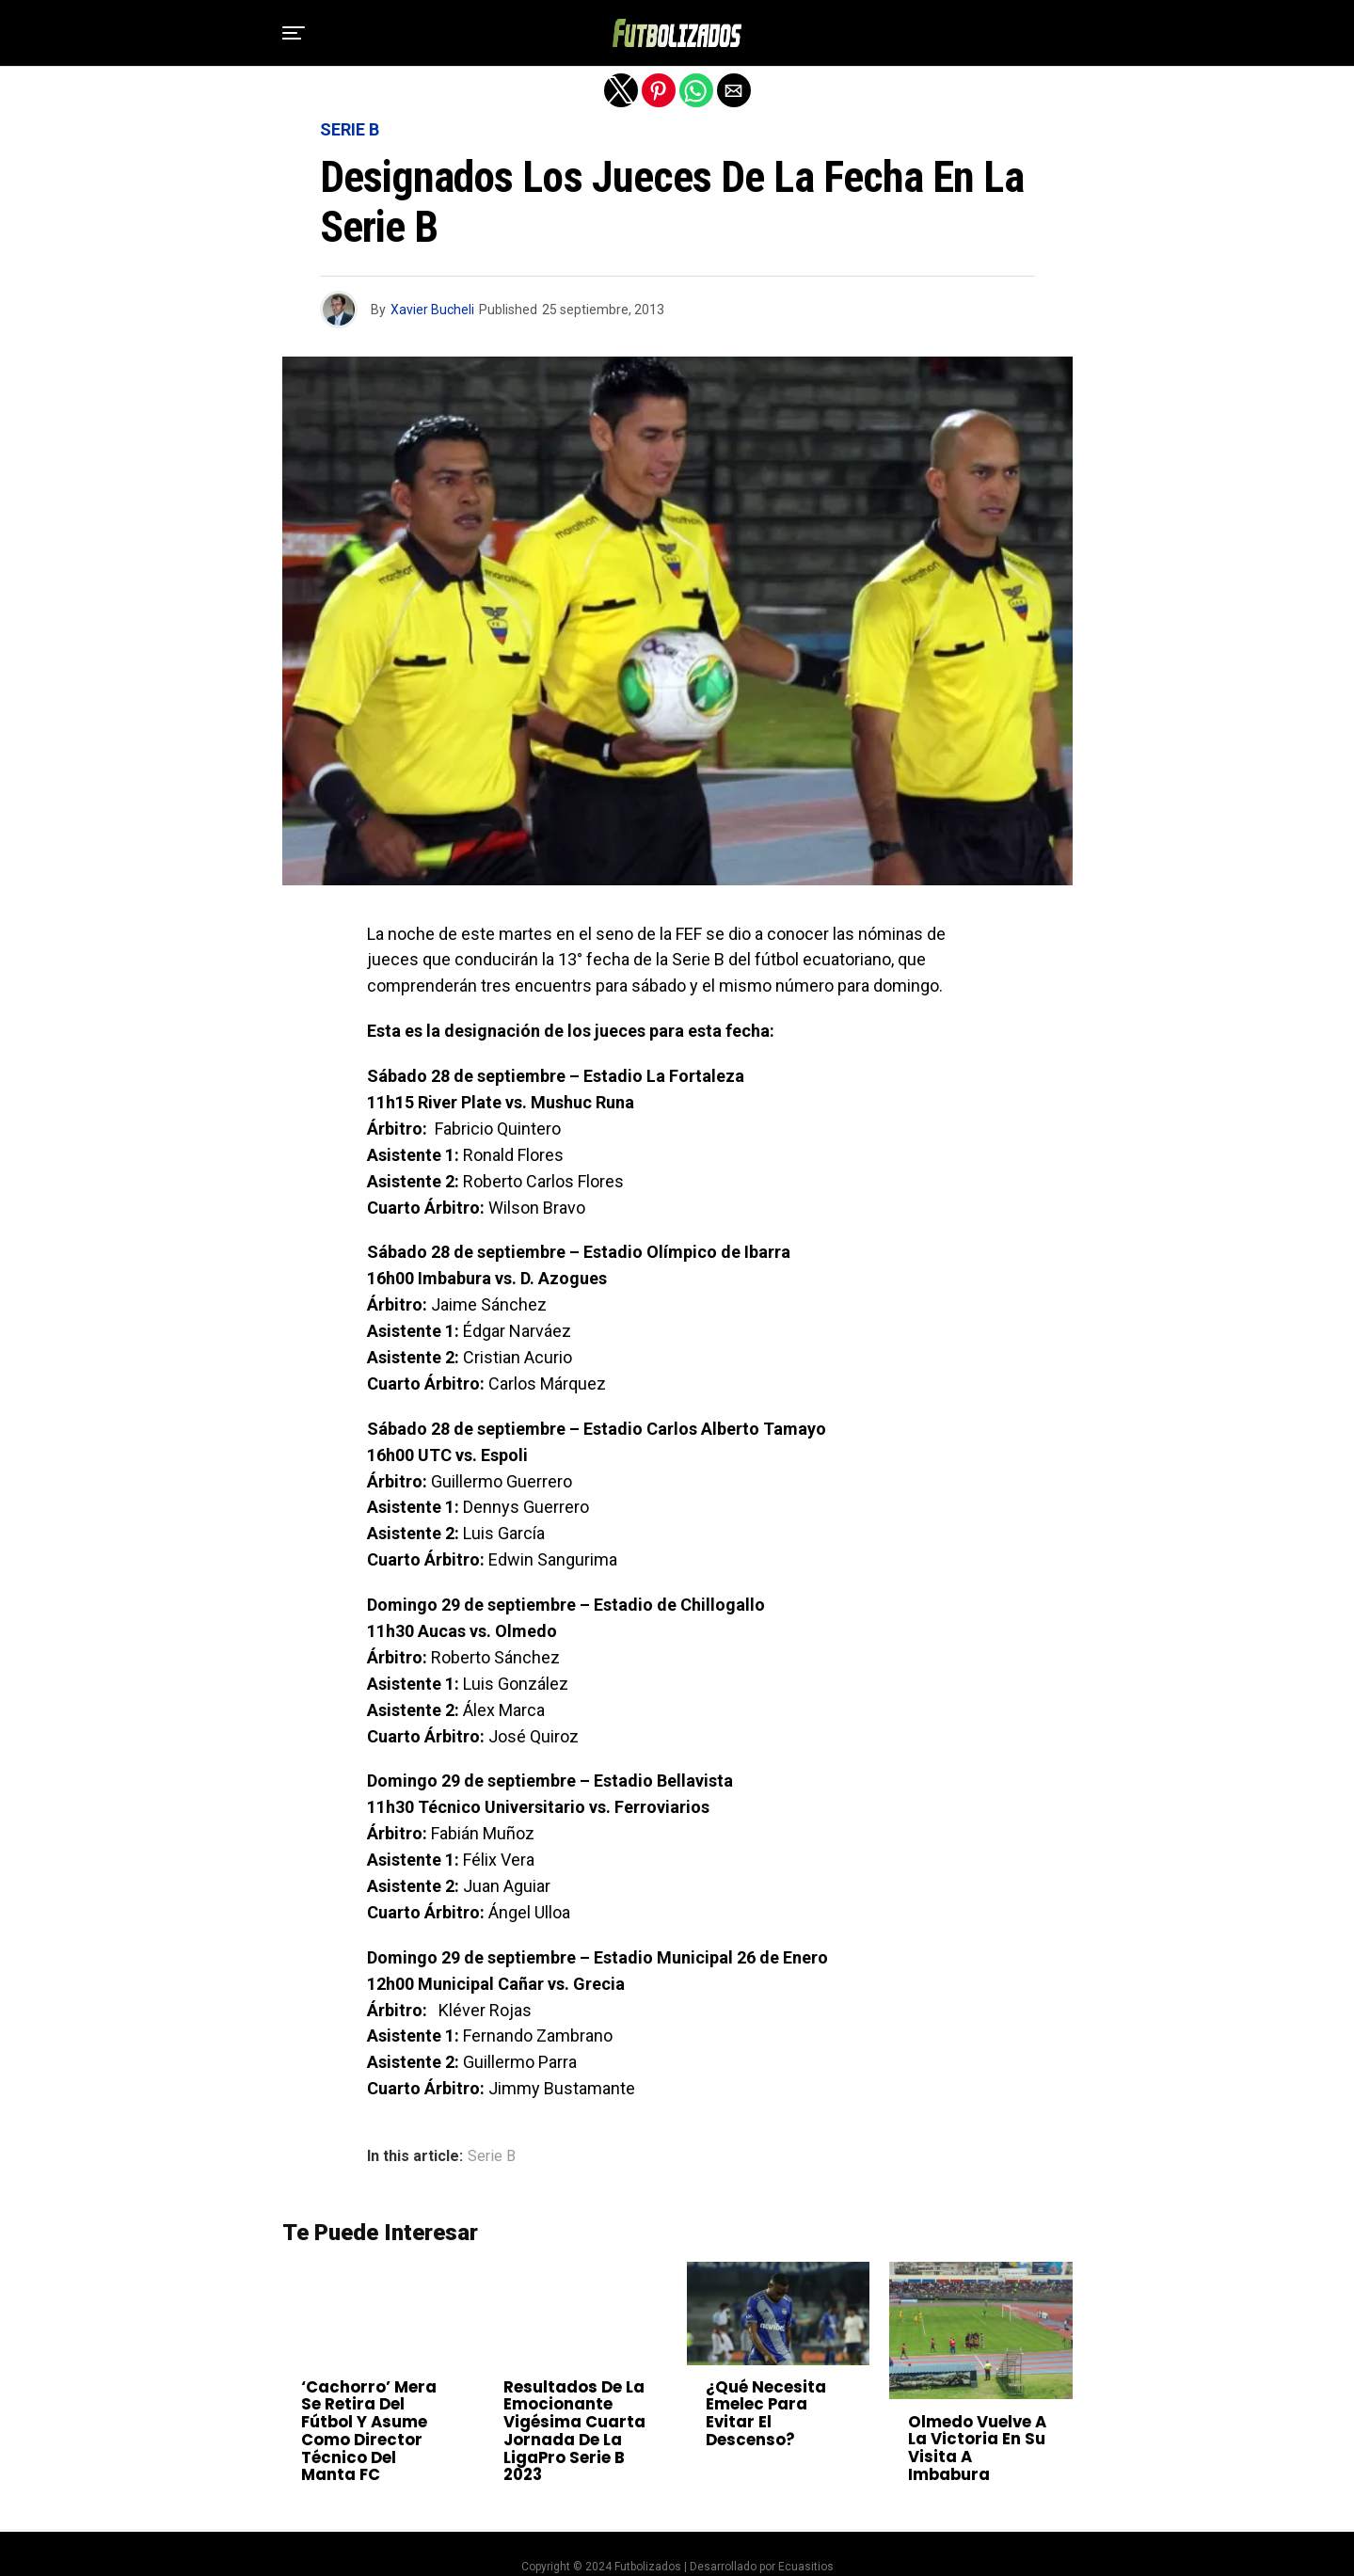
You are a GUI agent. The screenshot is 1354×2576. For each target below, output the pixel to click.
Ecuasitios (806, 2540)
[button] (293, 33)
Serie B (492, 2156)
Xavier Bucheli (432, 309)
